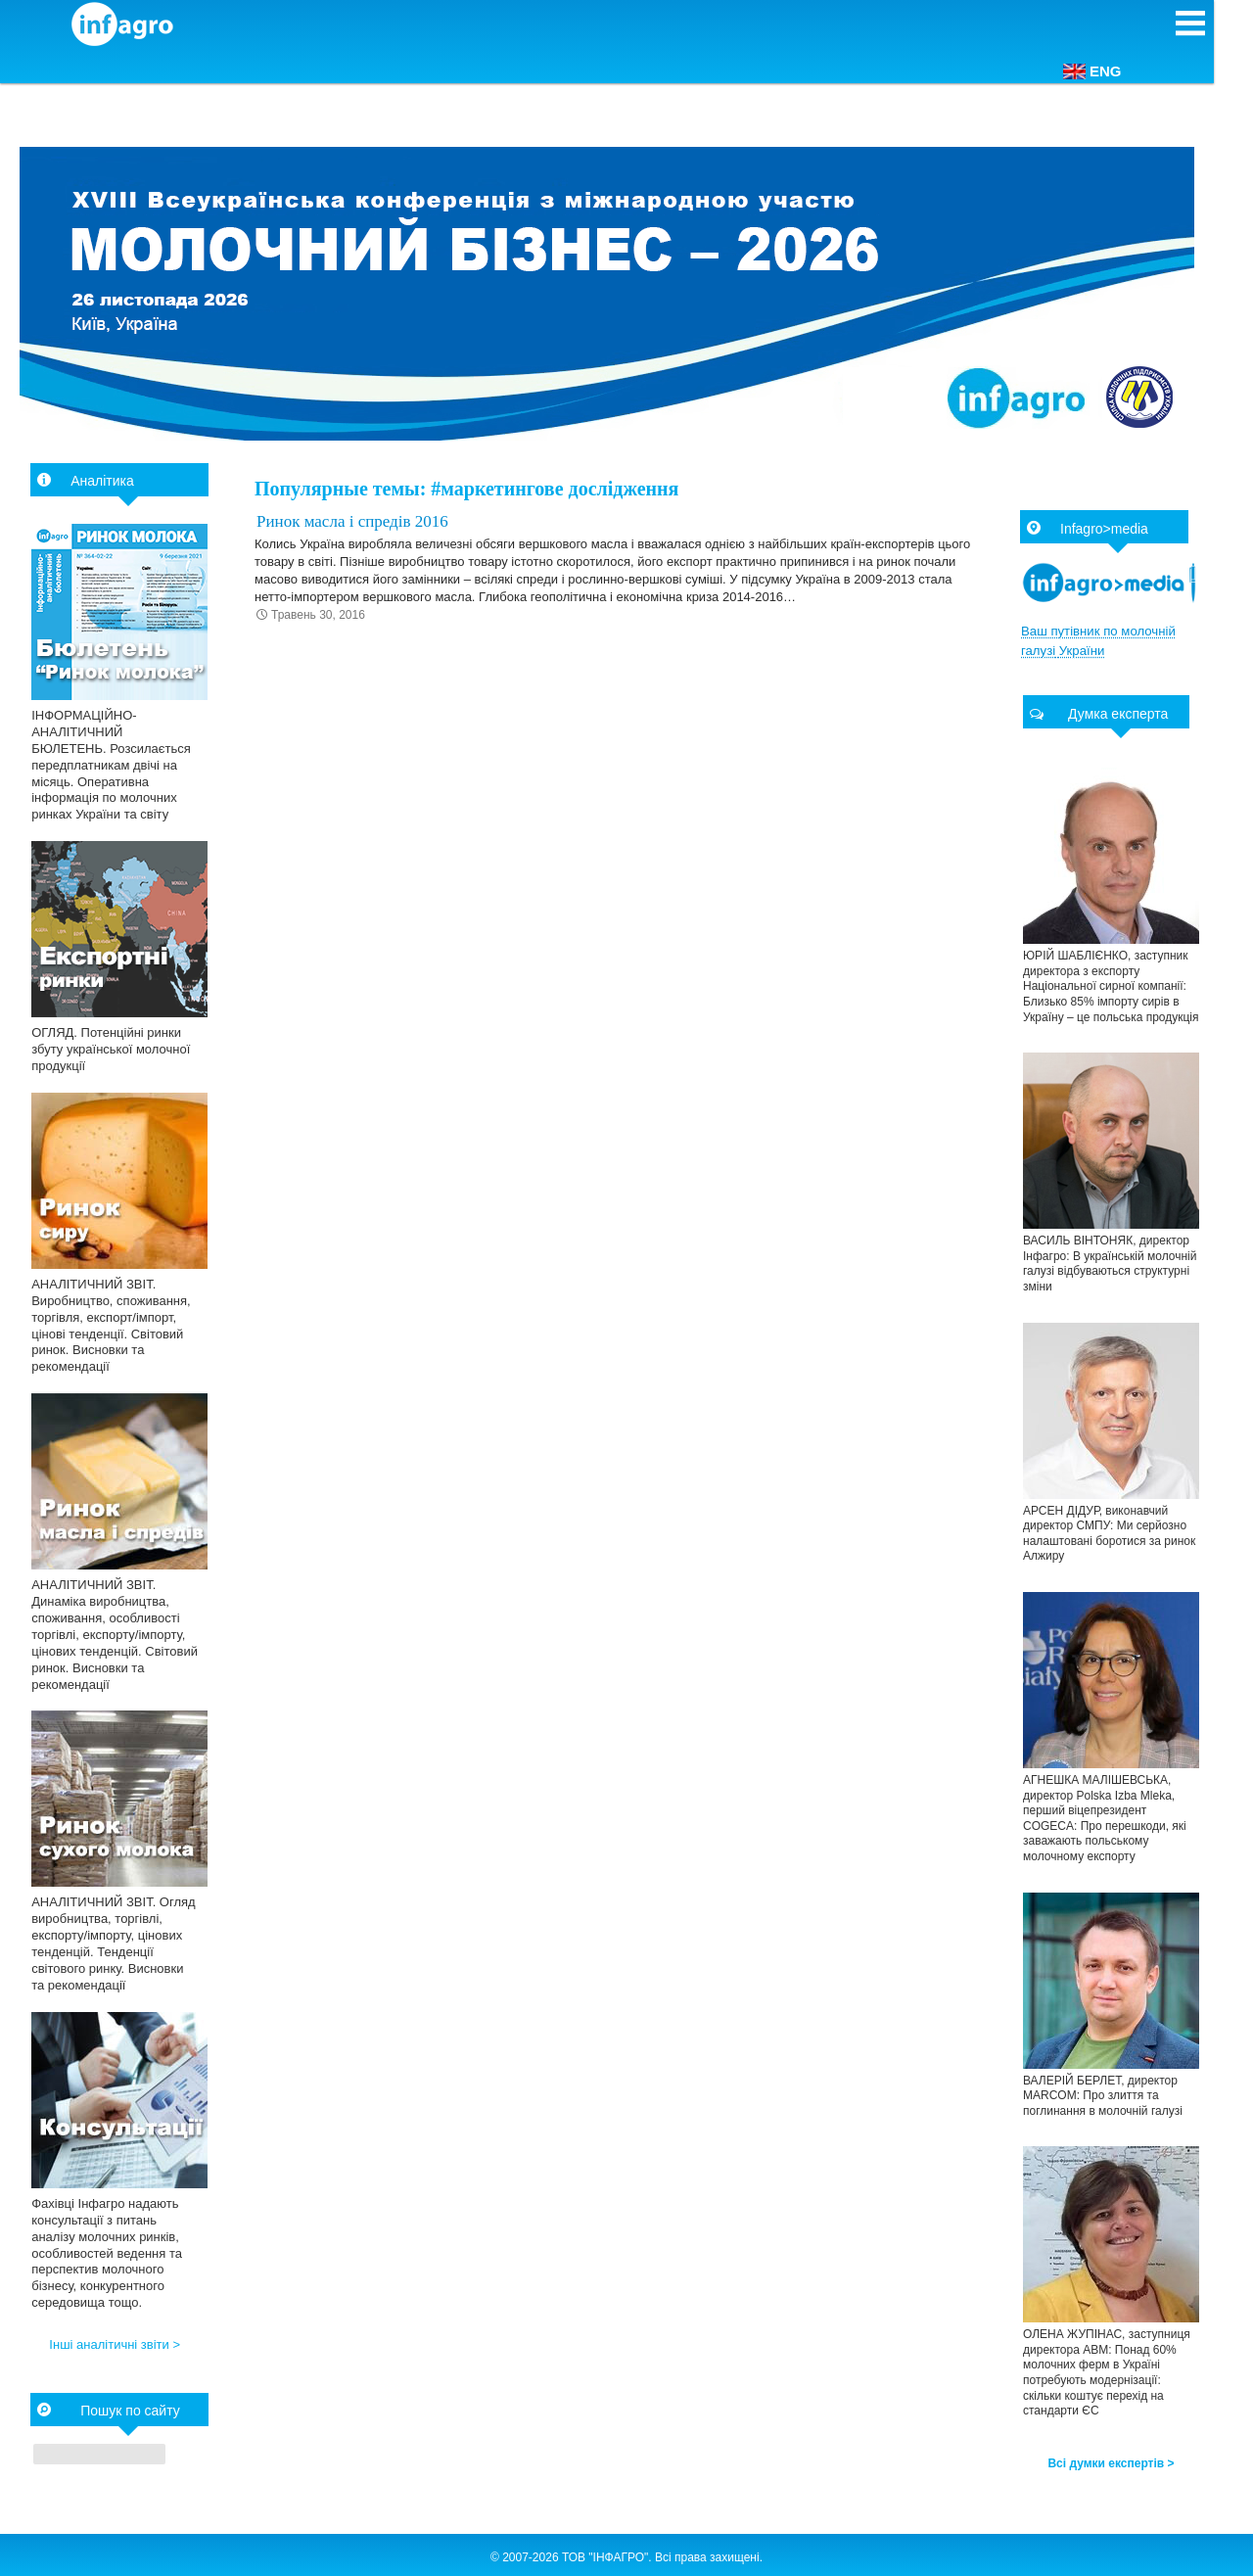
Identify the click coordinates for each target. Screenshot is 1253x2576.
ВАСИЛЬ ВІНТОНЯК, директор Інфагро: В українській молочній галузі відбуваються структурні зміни (1109, 1263)
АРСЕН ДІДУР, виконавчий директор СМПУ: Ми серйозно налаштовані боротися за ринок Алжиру (1109, 1534)
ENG (1092, 71)
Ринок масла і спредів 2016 (352, 521)
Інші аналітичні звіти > (114, 2344)
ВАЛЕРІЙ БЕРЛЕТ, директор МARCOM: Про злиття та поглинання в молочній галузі (1103, 2096)
